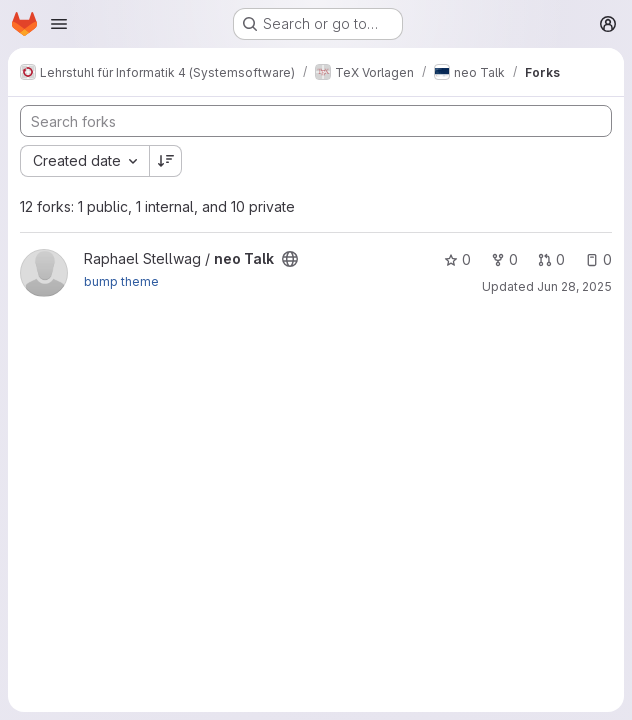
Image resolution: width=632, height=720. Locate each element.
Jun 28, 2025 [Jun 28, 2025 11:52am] (574, 286)
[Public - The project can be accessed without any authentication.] (290, 259)
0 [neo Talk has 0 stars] (457, 259)
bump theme (121, 281)
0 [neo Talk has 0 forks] (504, 259)
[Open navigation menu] (59, 24)
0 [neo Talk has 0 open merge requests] (551, 259)
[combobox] (84, 161)
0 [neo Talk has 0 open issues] (598, 259)
